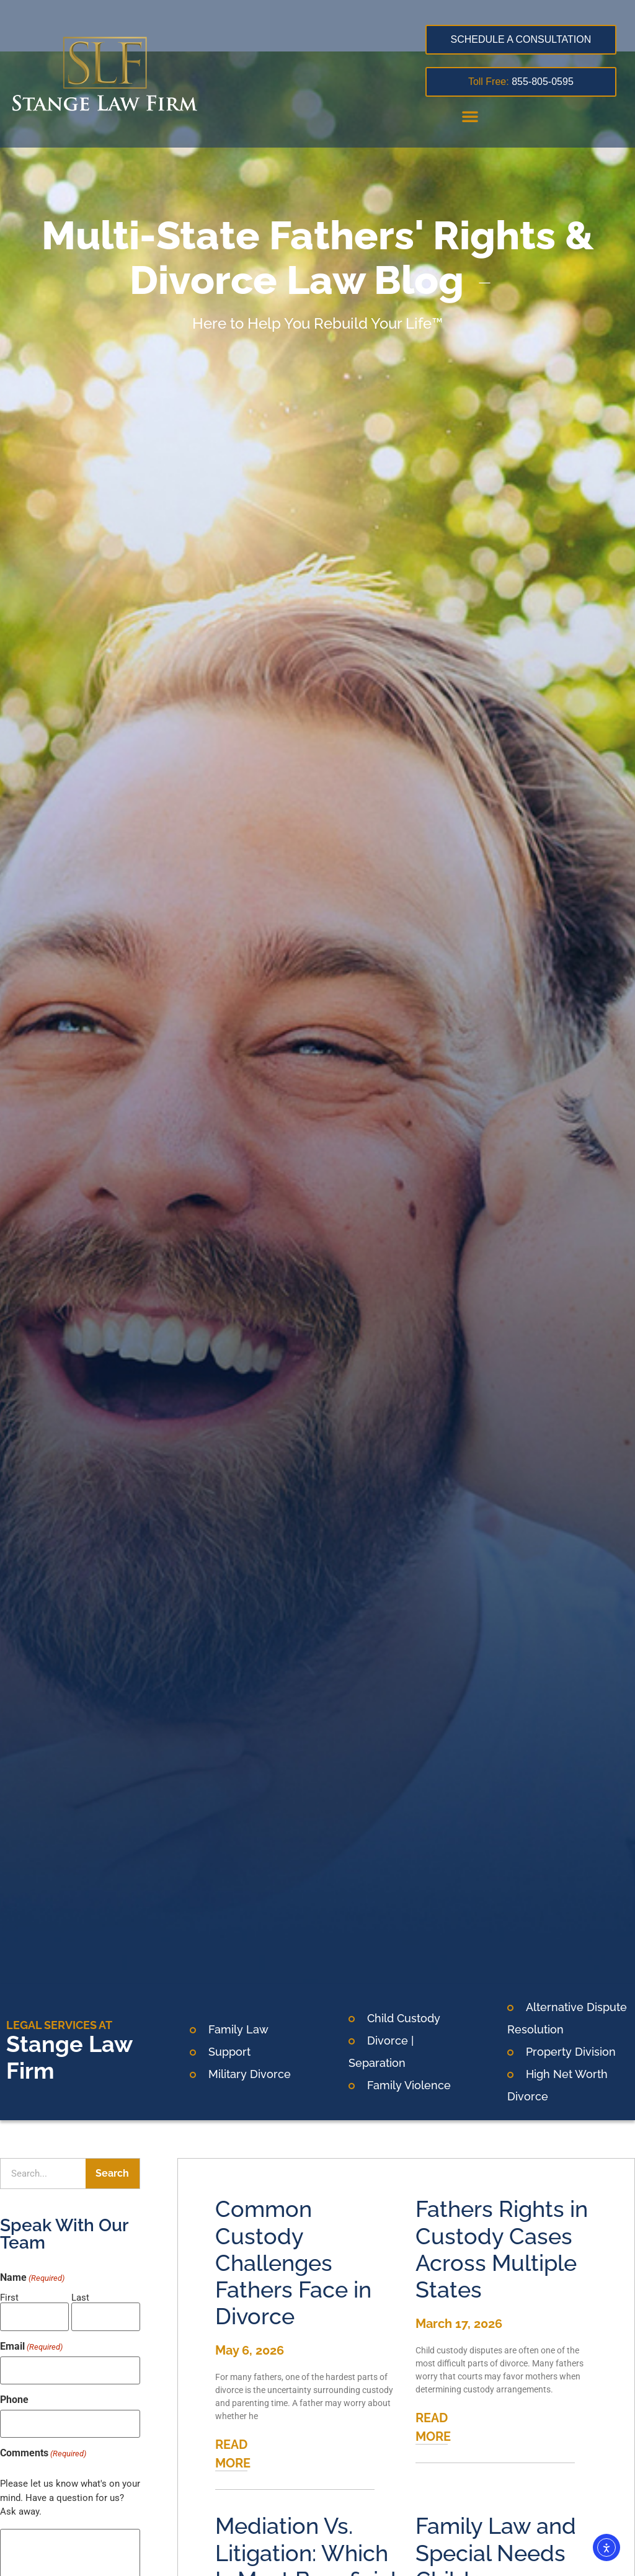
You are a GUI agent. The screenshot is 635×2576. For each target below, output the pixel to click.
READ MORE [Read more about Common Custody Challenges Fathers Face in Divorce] (233, 2454)
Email (31, 2343)
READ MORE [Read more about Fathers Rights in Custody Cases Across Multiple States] (433, 2427)
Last (80, 2297)
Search (112, 2173)
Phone (14, 2394)
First (9, 2297)
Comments (43, 2444)
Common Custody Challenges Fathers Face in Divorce (293, 2262)
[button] (470, 116)
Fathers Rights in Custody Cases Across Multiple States (501, 2249)
